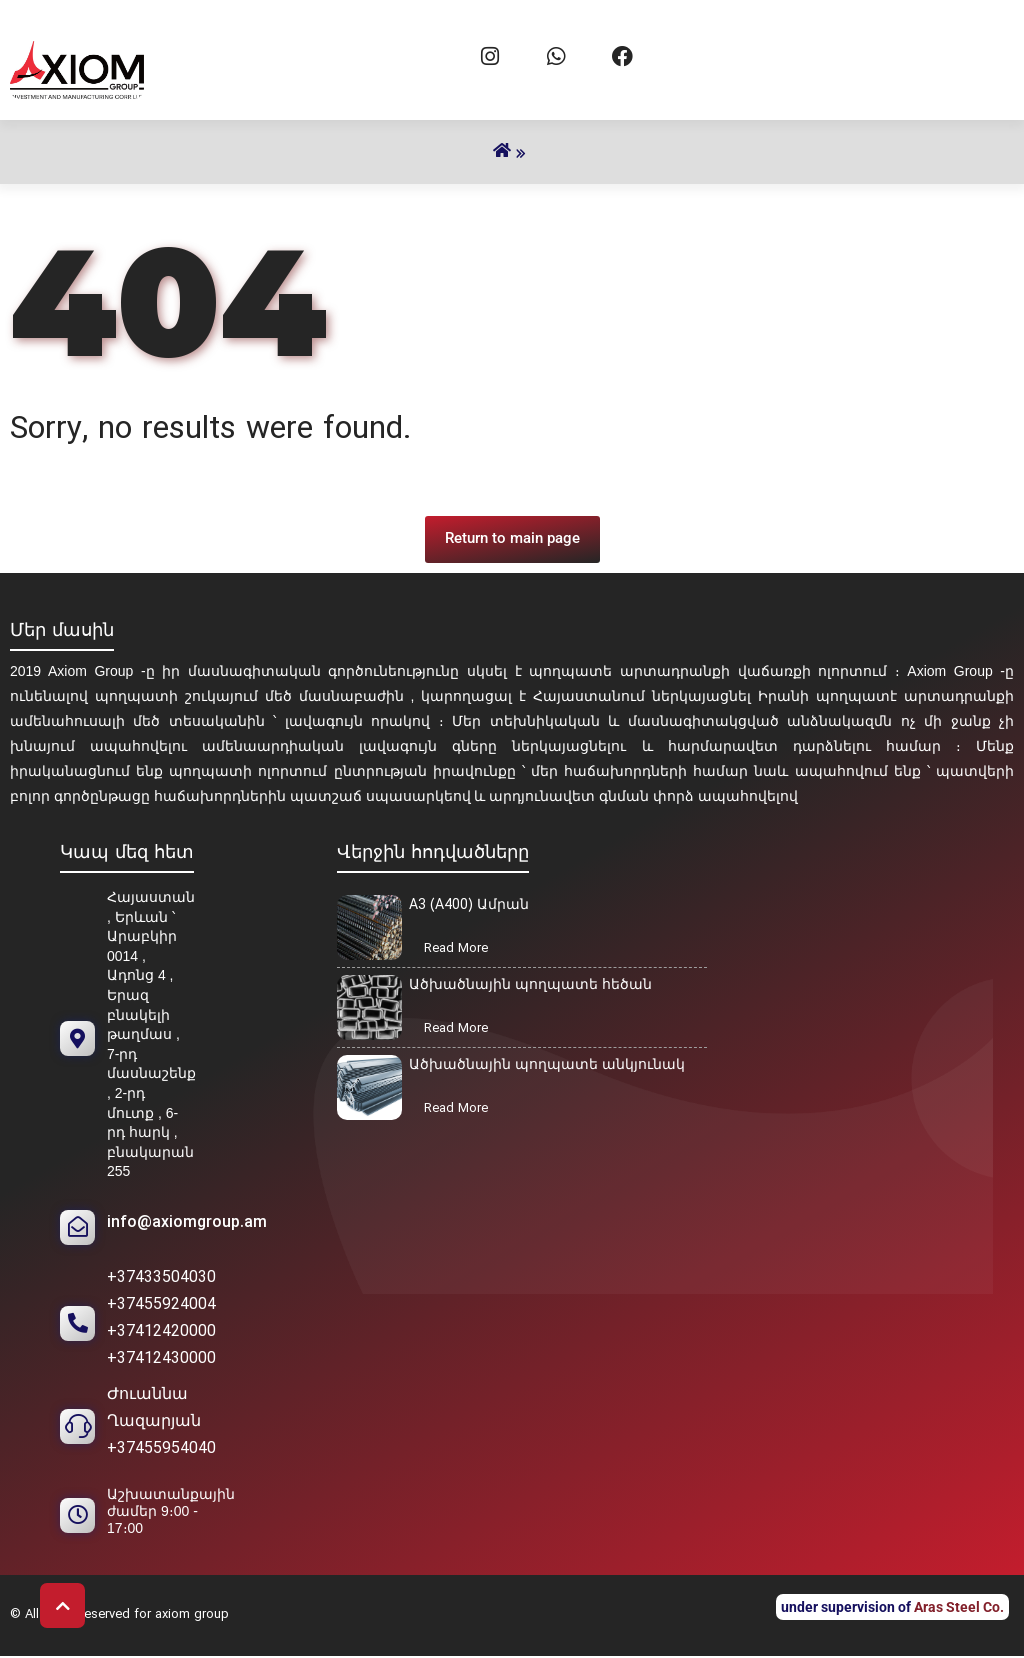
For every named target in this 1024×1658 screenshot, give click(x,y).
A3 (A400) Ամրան (469, 905)
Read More (462, 950)
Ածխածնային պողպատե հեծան (530, 985)
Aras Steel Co (957, 1607)
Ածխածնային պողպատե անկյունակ (547, 1065)
